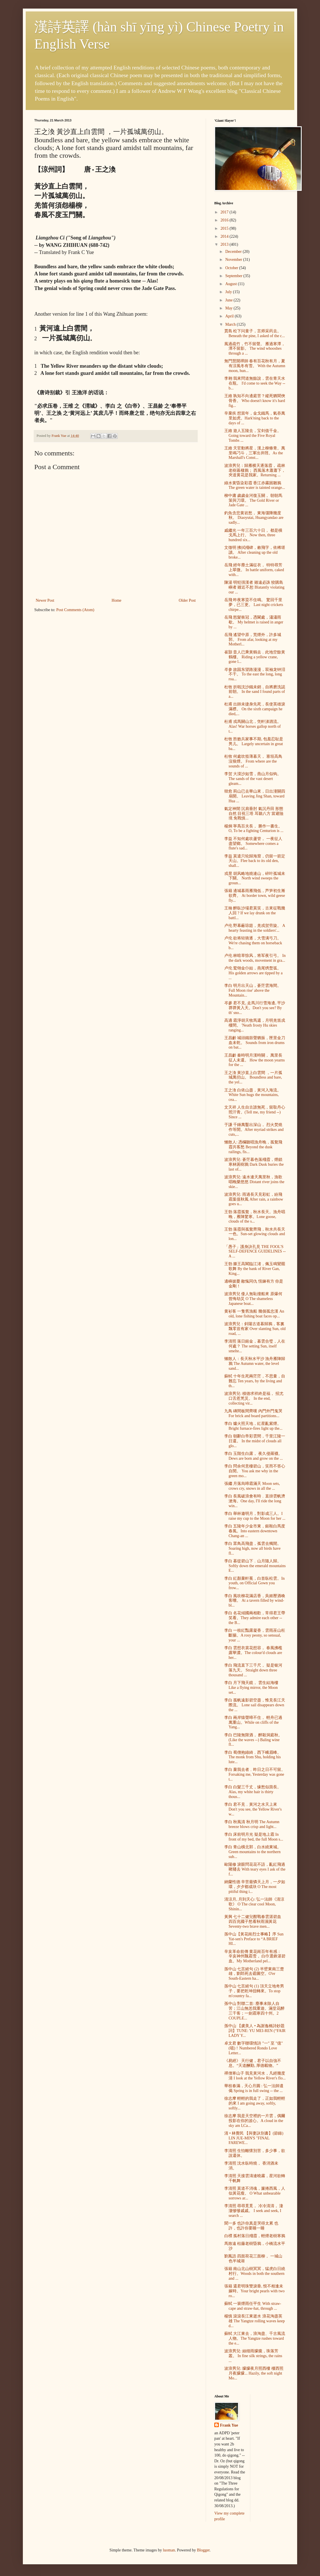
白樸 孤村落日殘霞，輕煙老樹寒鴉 (254, 2236)
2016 (225, 220)
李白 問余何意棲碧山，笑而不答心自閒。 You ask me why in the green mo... (254, 1471)
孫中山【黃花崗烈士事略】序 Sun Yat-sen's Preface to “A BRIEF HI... (253, 1939)
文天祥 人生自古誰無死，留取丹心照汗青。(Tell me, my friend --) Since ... (254, 1112)
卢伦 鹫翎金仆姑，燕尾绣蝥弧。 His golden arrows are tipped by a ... (253, 973)
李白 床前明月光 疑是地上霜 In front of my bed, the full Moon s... (253, 1836)
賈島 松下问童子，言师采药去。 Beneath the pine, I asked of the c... (254, 333)
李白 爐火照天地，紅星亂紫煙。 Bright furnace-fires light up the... (253, 1426)
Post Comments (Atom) (75, 610)
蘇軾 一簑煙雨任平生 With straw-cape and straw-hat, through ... (252, 2306)
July (229, 292)
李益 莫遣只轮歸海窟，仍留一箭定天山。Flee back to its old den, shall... (254, 861)
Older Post (187, 600)
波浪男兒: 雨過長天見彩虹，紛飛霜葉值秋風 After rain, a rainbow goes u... (253, 1199)
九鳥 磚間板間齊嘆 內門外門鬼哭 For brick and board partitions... (253, 1413)
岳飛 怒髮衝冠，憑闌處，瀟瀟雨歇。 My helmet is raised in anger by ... (253, 622)
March (231, 324)
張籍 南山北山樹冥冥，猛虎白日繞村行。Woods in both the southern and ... (254, 2274)
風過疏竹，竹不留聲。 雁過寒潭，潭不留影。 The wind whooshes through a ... (254, 349)
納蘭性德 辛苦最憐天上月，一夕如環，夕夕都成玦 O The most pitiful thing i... (254, 1887)
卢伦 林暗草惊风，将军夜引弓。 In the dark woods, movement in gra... (255, 958)
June (229, 300)
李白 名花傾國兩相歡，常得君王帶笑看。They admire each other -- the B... (254, 1618)
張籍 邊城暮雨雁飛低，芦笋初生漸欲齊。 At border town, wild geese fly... (254, 896)
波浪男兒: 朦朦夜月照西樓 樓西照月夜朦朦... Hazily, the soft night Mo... (253, 2373)
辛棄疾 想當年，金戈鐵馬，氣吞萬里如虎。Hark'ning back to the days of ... (254, 418)
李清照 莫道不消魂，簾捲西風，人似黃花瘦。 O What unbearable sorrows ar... (254, 2193)
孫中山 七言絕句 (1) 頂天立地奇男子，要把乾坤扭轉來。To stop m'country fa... (254, 1991)
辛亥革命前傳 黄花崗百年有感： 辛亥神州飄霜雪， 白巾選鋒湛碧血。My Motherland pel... (255, 1956)
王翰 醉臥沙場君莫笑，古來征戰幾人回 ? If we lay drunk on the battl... (254, 913)
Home (116, 600)
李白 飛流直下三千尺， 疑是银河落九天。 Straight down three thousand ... (253, 1670)
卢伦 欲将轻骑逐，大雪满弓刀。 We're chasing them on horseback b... (253, 943)
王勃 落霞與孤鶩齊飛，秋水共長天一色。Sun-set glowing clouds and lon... (254, 1234)
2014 (225, 236)
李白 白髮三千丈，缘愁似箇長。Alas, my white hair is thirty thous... (252, 1792)
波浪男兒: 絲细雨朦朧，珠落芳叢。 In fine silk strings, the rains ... (253, 2356)
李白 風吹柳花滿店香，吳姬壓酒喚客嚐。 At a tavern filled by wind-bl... (254, 1601)
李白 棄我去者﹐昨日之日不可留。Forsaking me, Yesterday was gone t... (254, 1774)
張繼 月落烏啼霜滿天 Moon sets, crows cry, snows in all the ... (252, 1486)
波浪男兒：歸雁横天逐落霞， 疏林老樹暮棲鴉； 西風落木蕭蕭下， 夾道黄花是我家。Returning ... (255, 470)
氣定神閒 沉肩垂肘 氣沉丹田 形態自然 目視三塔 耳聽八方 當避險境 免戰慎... (254, 814)
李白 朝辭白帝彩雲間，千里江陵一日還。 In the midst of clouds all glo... (254, 1441)
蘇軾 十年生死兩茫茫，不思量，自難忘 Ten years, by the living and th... (254, 1381)
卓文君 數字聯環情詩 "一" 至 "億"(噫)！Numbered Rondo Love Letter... (253, 2048)
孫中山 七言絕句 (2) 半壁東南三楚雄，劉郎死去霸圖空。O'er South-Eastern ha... (254, 1974)
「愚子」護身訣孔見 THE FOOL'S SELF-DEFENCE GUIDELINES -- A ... (255, 1252)
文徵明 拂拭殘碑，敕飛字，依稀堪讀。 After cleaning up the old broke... (254, 552)
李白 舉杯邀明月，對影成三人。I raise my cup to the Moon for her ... (254, 1516)
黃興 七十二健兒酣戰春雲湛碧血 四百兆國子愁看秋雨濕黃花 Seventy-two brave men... (252, 1922)
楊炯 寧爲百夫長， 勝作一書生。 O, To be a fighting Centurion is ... (253, 828)
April (230, 316)
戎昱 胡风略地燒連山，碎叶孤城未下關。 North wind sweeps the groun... (254, 878)
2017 (225, 212)
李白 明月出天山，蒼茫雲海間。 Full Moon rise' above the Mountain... (252, 990)
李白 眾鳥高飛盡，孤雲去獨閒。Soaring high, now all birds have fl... (252, 1548)
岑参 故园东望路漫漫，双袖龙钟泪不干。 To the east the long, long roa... (254, 674)
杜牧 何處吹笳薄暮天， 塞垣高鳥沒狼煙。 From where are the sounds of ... (253, 761)
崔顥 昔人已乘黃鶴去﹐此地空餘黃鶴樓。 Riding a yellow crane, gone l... (254, 657)
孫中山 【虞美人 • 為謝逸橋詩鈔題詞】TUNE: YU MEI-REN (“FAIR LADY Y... (254, 2031)
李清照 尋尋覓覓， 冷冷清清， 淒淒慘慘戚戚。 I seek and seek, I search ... (253, 2211)
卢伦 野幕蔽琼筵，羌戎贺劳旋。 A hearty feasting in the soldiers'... (254, 928)
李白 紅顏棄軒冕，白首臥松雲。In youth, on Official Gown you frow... (254, 1583)
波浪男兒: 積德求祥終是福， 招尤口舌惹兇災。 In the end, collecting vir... (253, 1398)
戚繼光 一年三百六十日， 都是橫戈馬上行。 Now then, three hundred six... (253, 535)
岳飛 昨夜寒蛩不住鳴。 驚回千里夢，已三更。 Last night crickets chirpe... (253, 605)
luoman (169, 2550)
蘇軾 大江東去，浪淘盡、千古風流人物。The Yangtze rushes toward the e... (254, 2338)
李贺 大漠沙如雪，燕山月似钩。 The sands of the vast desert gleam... (252, 779)
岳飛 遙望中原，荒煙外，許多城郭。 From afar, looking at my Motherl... (252, 640)
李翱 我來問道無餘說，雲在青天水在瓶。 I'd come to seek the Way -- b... (254, 383)
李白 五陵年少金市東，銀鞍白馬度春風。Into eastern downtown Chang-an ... (254, 1531)
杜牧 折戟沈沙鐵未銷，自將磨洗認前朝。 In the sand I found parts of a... (254, 692)
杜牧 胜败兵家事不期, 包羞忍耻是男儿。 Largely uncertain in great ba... (253, 744)
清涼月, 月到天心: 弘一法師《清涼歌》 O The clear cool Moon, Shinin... (254, 1904)
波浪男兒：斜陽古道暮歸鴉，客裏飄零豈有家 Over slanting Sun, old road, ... (255, 1329)
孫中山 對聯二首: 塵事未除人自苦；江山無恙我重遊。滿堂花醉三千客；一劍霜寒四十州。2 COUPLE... (254, 2010)
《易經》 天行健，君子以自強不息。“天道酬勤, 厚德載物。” (252, 2063)
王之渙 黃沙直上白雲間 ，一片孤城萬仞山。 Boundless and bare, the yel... (253, 1078)
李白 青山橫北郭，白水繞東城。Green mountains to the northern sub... (252, 1852)
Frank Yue (229, 2425)
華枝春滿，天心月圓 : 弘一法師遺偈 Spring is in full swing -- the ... (253, 2088)
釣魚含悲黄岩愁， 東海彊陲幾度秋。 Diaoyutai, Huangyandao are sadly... (253, 518)
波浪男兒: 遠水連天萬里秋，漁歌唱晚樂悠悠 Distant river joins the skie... (254, 1182)
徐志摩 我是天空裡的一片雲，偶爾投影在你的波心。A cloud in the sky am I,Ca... (254, 2121)
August (231, 284)
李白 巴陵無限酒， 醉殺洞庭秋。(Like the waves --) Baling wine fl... (253, 1740)
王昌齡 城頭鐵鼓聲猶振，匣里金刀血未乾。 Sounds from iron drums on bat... (254, 1043)
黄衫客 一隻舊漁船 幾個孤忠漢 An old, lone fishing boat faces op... (254, 1313)
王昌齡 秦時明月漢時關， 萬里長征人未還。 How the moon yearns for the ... (254, 1060)
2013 (225, 244)
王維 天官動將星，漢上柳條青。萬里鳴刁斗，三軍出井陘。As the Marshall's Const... (254, 453)
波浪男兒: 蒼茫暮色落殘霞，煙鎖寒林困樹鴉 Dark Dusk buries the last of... (254, 1164)
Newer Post (45, 600)
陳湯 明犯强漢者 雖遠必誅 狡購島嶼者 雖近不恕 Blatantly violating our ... (254, 587)
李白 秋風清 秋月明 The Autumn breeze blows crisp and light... (251, 1824)
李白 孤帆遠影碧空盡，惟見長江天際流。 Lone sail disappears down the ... (254, 1705)
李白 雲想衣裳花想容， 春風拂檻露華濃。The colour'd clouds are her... (253, 1653)
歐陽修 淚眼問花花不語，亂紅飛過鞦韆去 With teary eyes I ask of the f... (254, 1869)
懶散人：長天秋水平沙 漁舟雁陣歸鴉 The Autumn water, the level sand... (254, 1364)
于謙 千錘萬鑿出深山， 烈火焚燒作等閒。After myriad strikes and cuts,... (253, 1130)
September (234, 276)
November (234, 259)
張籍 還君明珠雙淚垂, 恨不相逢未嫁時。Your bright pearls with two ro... (254, 2291)
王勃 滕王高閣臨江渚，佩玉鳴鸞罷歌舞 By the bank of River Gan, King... (254, 1269)
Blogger (203, 2550)
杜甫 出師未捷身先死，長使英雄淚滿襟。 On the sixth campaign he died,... (254, 709)
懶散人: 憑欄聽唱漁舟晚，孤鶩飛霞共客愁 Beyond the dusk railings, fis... (253, 1147)
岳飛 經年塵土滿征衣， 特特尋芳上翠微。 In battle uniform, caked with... (254, 570)
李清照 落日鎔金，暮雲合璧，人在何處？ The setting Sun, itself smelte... (254, 1346)
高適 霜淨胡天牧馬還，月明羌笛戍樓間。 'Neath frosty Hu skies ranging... (254, 1025)
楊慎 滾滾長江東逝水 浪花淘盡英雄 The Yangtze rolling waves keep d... (254, 2321)
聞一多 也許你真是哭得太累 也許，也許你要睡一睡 (251, 2225)
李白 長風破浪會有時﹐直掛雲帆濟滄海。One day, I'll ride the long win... (254, 1501)
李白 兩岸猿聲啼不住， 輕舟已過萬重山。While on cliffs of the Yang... (253, 1722)
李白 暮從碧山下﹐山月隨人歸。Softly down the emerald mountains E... (255, 1566)
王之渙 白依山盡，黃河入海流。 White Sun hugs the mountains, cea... (252, 1095)
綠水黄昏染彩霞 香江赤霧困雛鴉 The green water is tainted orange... (254, 485)
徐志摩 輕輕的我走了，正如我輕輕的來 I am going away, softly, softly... (254, 2103)
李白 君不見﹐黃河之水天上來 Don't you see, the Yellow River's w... (253, 1809)
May (229, 308)
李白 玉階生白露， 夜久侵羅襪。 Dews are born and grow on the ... (253, 1456)
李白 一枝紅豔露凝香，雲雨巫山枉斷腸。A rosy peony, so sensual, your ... (254, 1635)
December (234, 251)
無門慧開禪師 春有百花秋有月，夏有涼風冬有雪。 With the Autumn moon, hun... (254, 366)
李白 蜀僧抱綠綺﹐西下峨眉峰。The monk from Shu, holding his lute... (252, 1757)
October (232, 268)
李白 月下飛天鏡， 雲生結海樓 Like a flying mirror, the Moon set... (251, 1688)
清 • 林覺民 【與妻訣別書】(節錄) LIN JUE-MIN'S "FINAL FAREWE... (254, 2138)
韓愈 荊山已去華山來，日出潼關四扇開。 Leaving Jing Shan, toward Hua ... (254, 796)
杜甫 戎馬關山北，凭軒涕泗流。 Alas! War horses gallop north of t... (252, 726)
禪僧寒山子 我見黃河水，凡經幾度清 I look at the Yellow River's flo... (255, 2075)
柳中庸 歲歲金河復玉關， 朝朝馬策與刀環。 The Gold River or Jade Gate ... (253, 500)
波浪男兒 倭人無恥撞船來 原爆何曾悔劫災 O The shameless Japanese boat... (253, 1299)
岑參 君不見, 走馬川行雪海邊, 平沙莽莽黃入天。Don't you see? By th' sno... (254, 1008)
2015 (225, 228)
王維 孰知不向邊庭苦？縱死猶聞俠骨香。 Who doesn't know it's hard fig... (254, 401)
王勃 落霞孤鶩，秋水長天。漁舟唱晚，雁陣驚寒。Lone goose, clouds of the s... (254, 1217)
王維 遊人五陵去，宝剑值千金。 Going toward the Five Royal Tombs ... (252, 436)
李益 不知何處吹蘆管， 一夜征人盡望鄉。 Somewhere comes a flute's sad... (253, 844)
